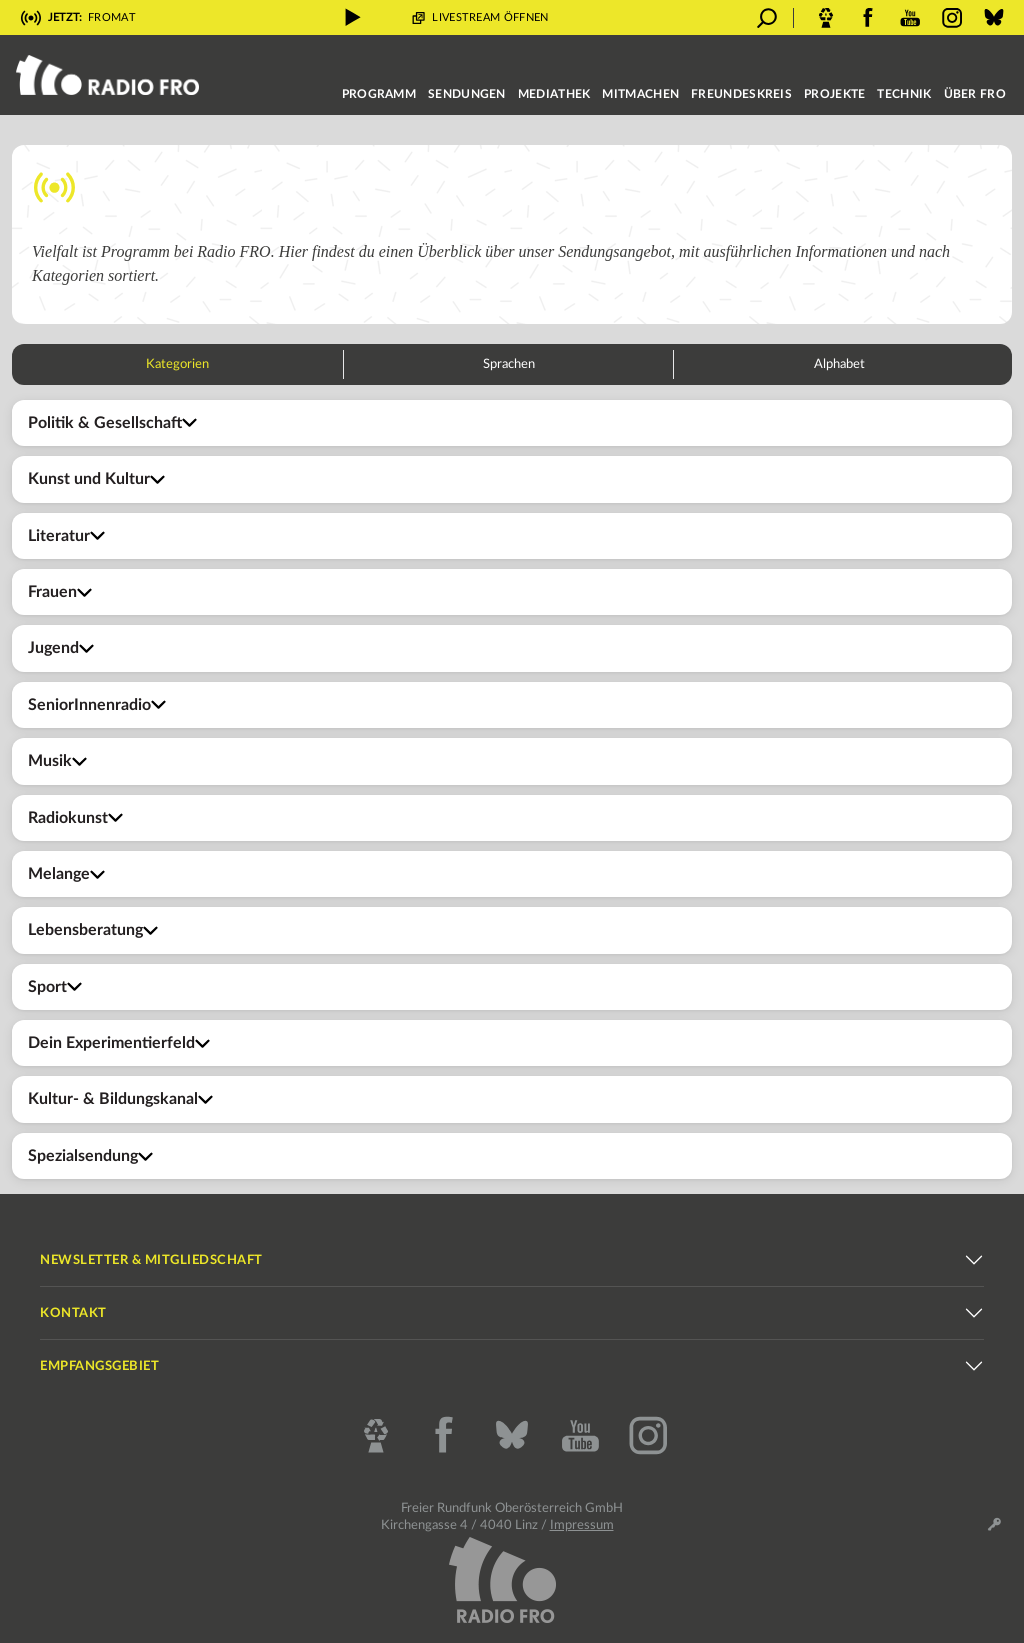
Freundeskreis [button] (741, 94)
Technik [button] (904, 94)
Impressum (582, 1525)
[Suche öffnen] (767, 18)
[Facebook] (444, 1436)
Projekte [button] (834, 94)
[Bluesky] (512, 1436)
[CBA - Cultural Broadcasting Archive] (376, 1436)
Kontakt (73, 1313)
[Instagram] (648, 1436)
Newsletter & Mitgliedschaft (151, 1260)
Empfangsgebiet (99, 1366)
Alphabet (839, 364)
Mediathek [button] (554, 94)
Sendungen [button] (467, 94)
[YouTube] (580, 1436)
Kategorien (177, 364)
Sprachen (509, 364)
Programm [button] (379, 94)
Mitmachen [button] (640, 94)
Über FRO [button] (975, 94)
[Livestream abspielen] (353, 17)
